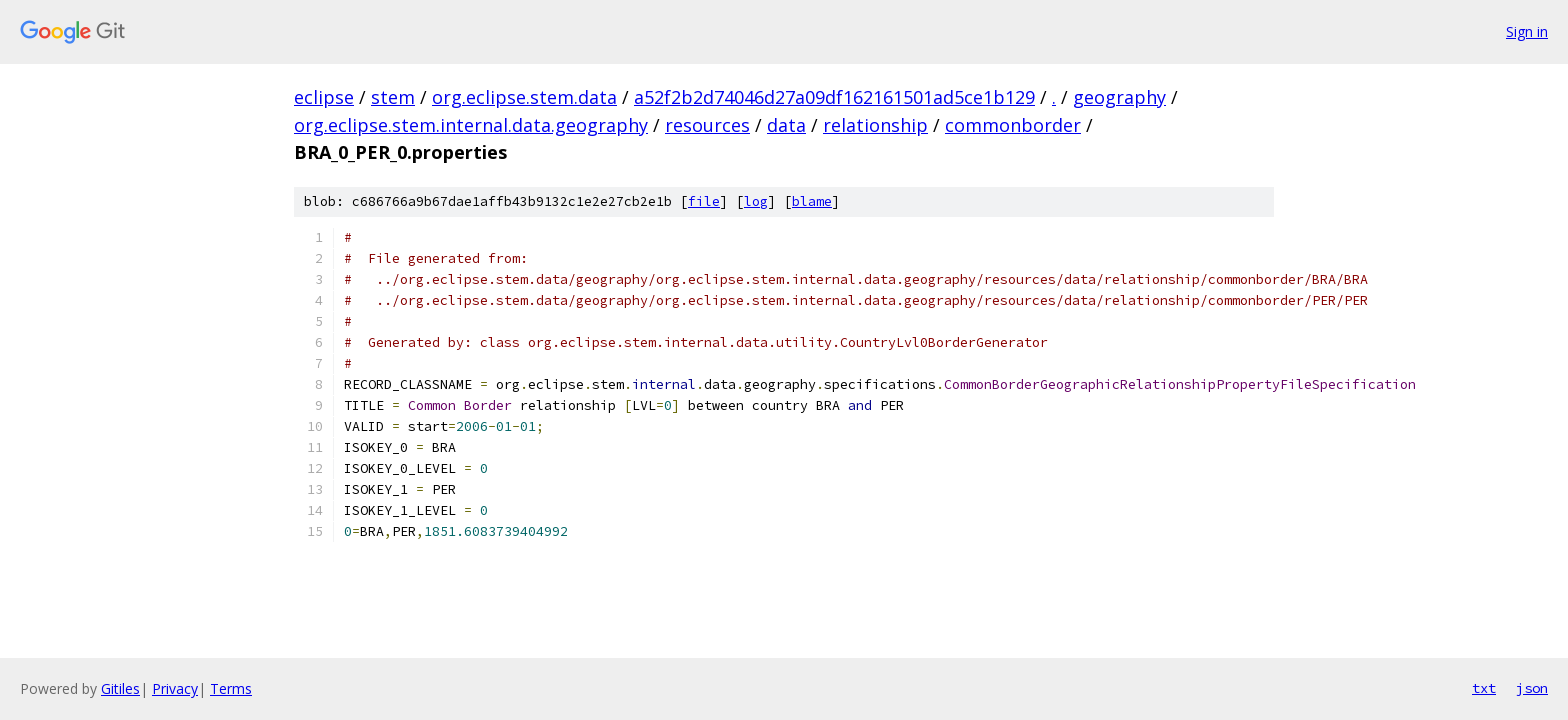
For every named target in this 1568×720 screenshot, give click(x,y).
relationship (875, 125)
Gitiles (120, 688)
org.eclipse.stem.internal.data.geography (471, 125)
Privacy (175, 688)
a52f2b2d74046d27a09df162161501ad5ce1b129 (834, 97)
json (1532, 688)
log (756, 201)
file (704, 201)
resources (707, 125)
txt (1484, 688)
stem (393, 97)
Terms (231, 688)
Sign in (1527, 31)
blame (812, 201)
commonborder (1013, 125)
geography (1119, 97)
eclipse (324, 97)
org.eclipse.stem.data (524, 97)
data (786, 125)
